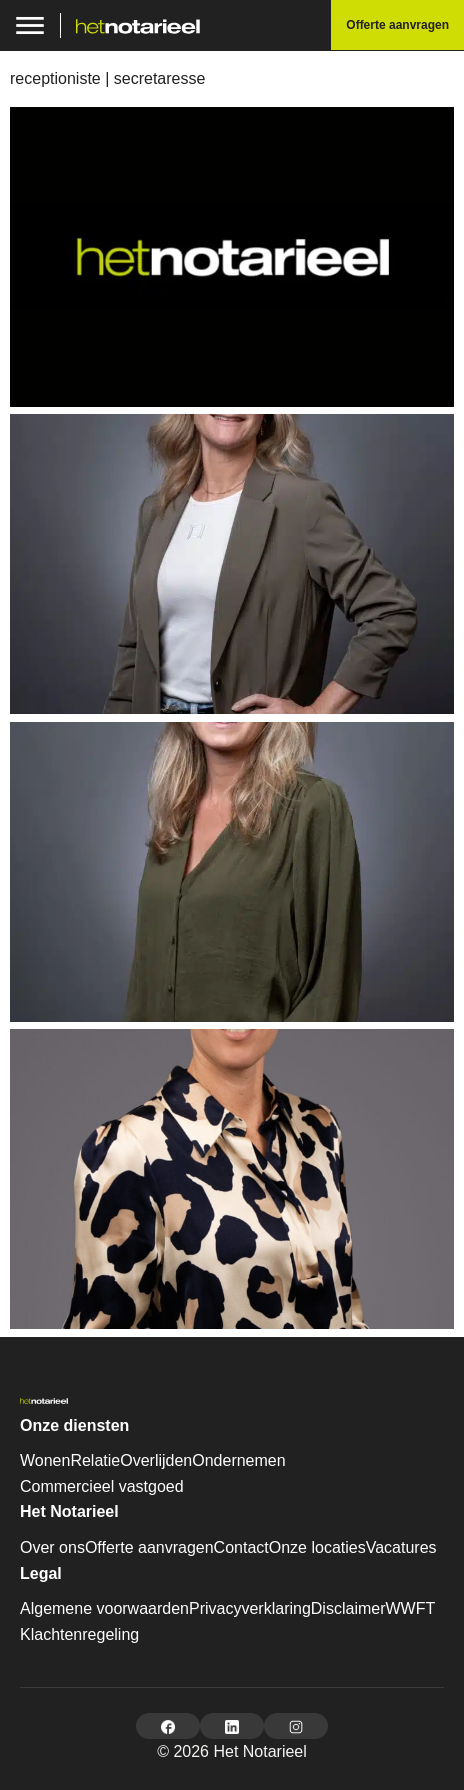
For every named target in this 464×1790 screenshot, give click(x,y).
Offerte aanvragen (149, 1547)
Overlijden (156, 1460)
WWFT (410, 1608)
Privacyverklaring (250, 1608)
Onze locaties (317, 1547)
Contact (241, 1547)
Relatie (95, 1460)
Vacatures (401, 1547)
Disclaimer (348, 1608)
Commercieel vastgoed (102, 1486)
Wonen (45, 1460)
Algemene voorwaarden (104, 1608)
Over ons (52, 1547)
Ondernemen (238, 1460)
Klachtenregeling (79, 1634)
